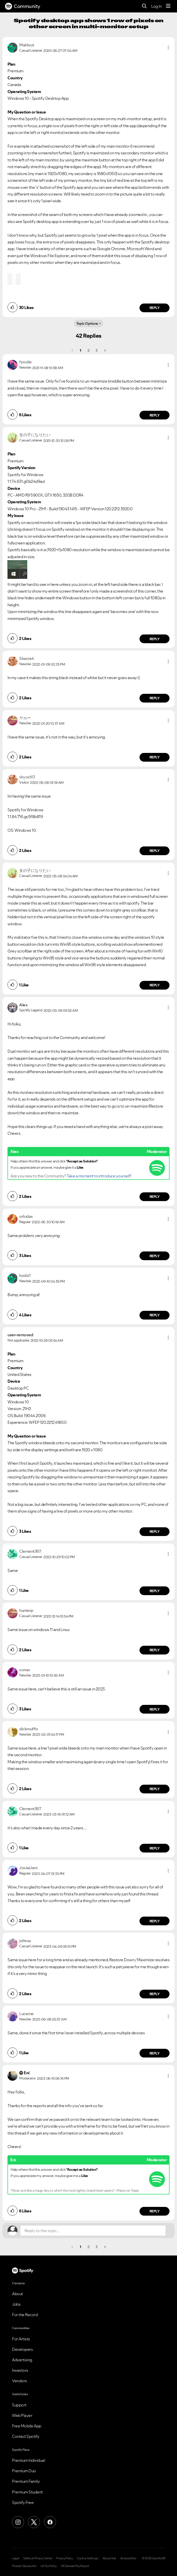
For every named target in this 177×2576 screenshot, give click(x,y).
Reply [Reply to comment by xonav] (155, 1709)
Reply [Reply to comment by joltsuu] (155, 1993)
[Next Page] (104, 350)
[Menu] (168, 6)
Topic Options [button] (87, 323)
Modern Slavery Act (24, 2566)
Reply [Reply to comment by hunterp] (155, 1650)
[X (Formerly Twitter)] (34, 2522)
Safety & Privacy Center (37, 2558)
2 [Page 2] (89, 350)
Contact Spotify (26, 2436)
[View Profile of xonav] (24, 1669)
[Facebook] (50, 2522)
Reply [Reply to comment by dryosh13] (155, 850)
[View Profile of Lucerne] (26, 2013)
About (17, 2293)
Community (22, 6)
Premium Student (27, 2492)
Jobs (16, 2304)
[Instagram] (18, 2522)
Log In (156, 6)
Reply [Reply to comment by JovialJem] (155, 1921)
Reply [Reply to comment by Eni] (155, 2211)
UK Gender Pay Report (75, 2566)
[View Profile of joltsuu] (25, 1940)
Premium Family (26, 2481)
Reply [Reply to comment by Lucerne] (155, 2053)
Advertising (22, 2360)
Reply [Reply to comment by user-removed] (155, 1531)
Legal (15, 2558)
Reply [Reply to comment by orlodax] (155, 1255)
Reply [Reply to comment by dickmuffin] (155, 1788)
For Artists (21, 2339)
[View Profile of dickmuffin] (28, 1729)
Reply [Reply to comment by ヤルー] (155, 757)
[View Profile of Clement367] (30, 1551)
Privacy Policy (64, 2558)
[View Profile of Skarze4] (26, 658)
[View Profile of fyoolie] (25, 362)
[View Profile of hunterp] (26, 1610)
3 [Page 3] (97, 350)
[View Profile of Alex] (23, 1005)
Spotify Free (23, 2502)
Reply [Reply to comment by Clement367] (155, 1590)
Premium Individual (28, 2460)
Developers (22, 2349)
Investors (20, 2370)
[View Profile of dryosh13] (27, 777)
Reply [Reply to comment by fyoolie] (155, 415)
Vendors (19, 2380)
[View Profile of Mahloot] (26, 45)
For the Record (25, 2314)
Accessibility (128, 2558)
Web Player (22, 2415)
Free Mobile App (26, 2426)
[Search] (144, 6)
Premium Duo (24, 2470)
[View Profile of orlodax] (26, 1216)
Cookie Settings (87, 2558)
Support (19, 2405)
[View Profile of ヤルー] (25, 718)
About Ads (109, 2558)
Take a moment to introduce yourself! (99, 1176)
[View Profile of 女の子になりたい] (34, 434)
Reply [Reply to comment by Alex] (155, 1196)
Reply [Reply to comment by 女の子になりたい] (155, 638)
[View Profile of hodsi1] (24, 1275)
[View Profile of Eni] (27, 2072)
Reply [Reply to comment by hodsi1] (155, 1315)
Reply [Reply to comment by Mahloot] (155, 307)
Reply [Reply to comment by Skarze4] (155, 698)
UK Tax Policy (48, 2566)
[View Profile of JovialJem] (28, 1867)
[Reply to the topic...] (93, 2231)
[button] (168, 47)
